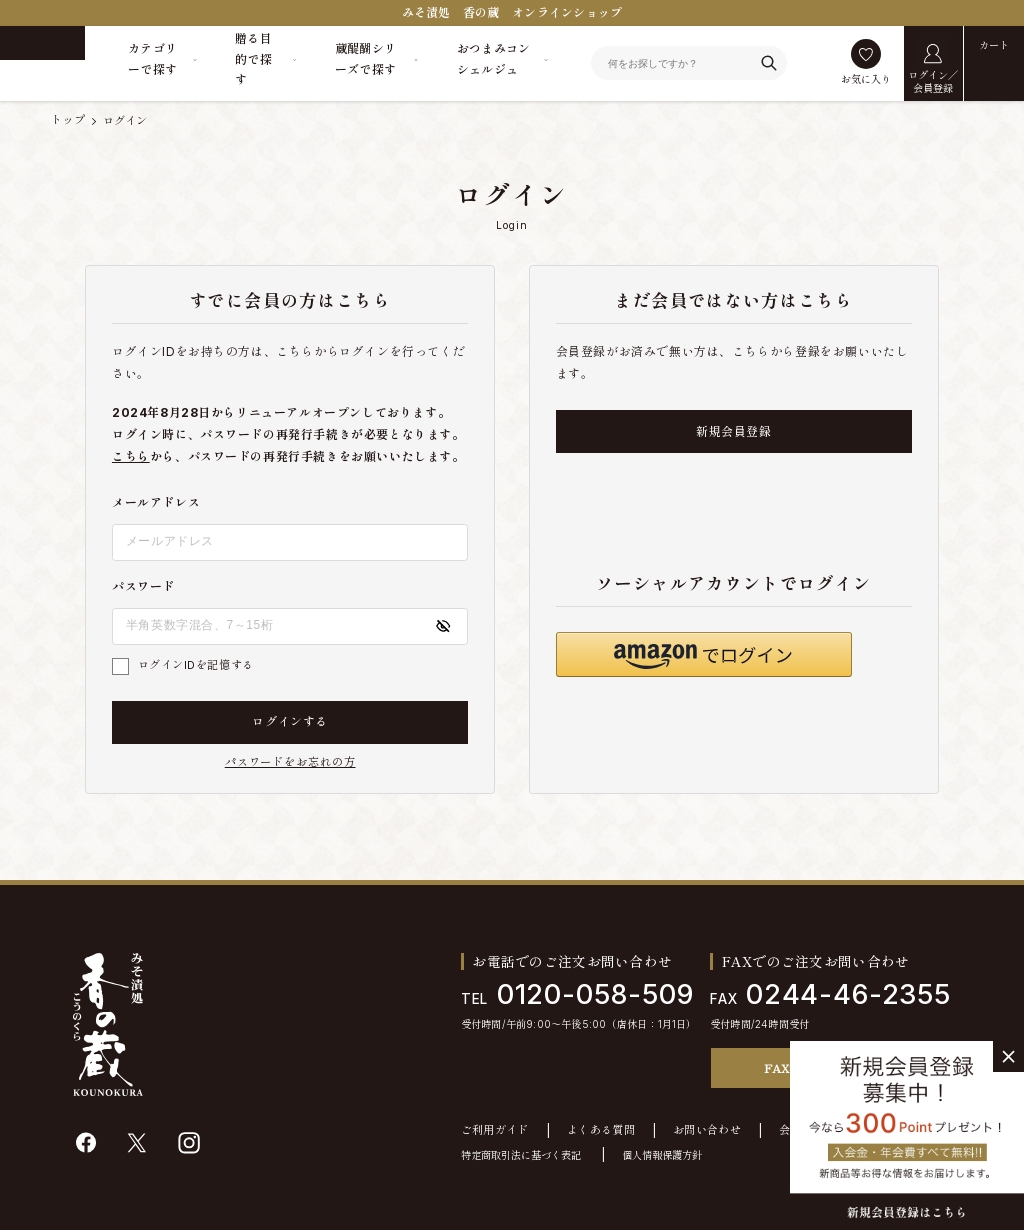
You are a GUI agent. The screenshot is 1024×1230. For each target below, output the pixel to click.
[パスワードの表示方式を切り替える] (443, 626)
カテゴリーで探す (152, 58)
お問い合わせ (707, 1130)
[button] (704, 654)
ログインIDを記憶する (196, 665)
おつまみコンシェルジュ (494, 58)
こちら (131, 456)
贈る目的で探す (253, 59)
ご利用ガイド (495, 1130)
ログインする (290, 721)
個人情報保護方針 (662, 1155)
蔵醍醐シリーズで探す (366, 58)
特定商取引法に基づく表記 (521, 1155)
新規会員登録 (734, 431)
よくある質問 (601, 1130)
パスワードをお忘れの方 (290, 762)
